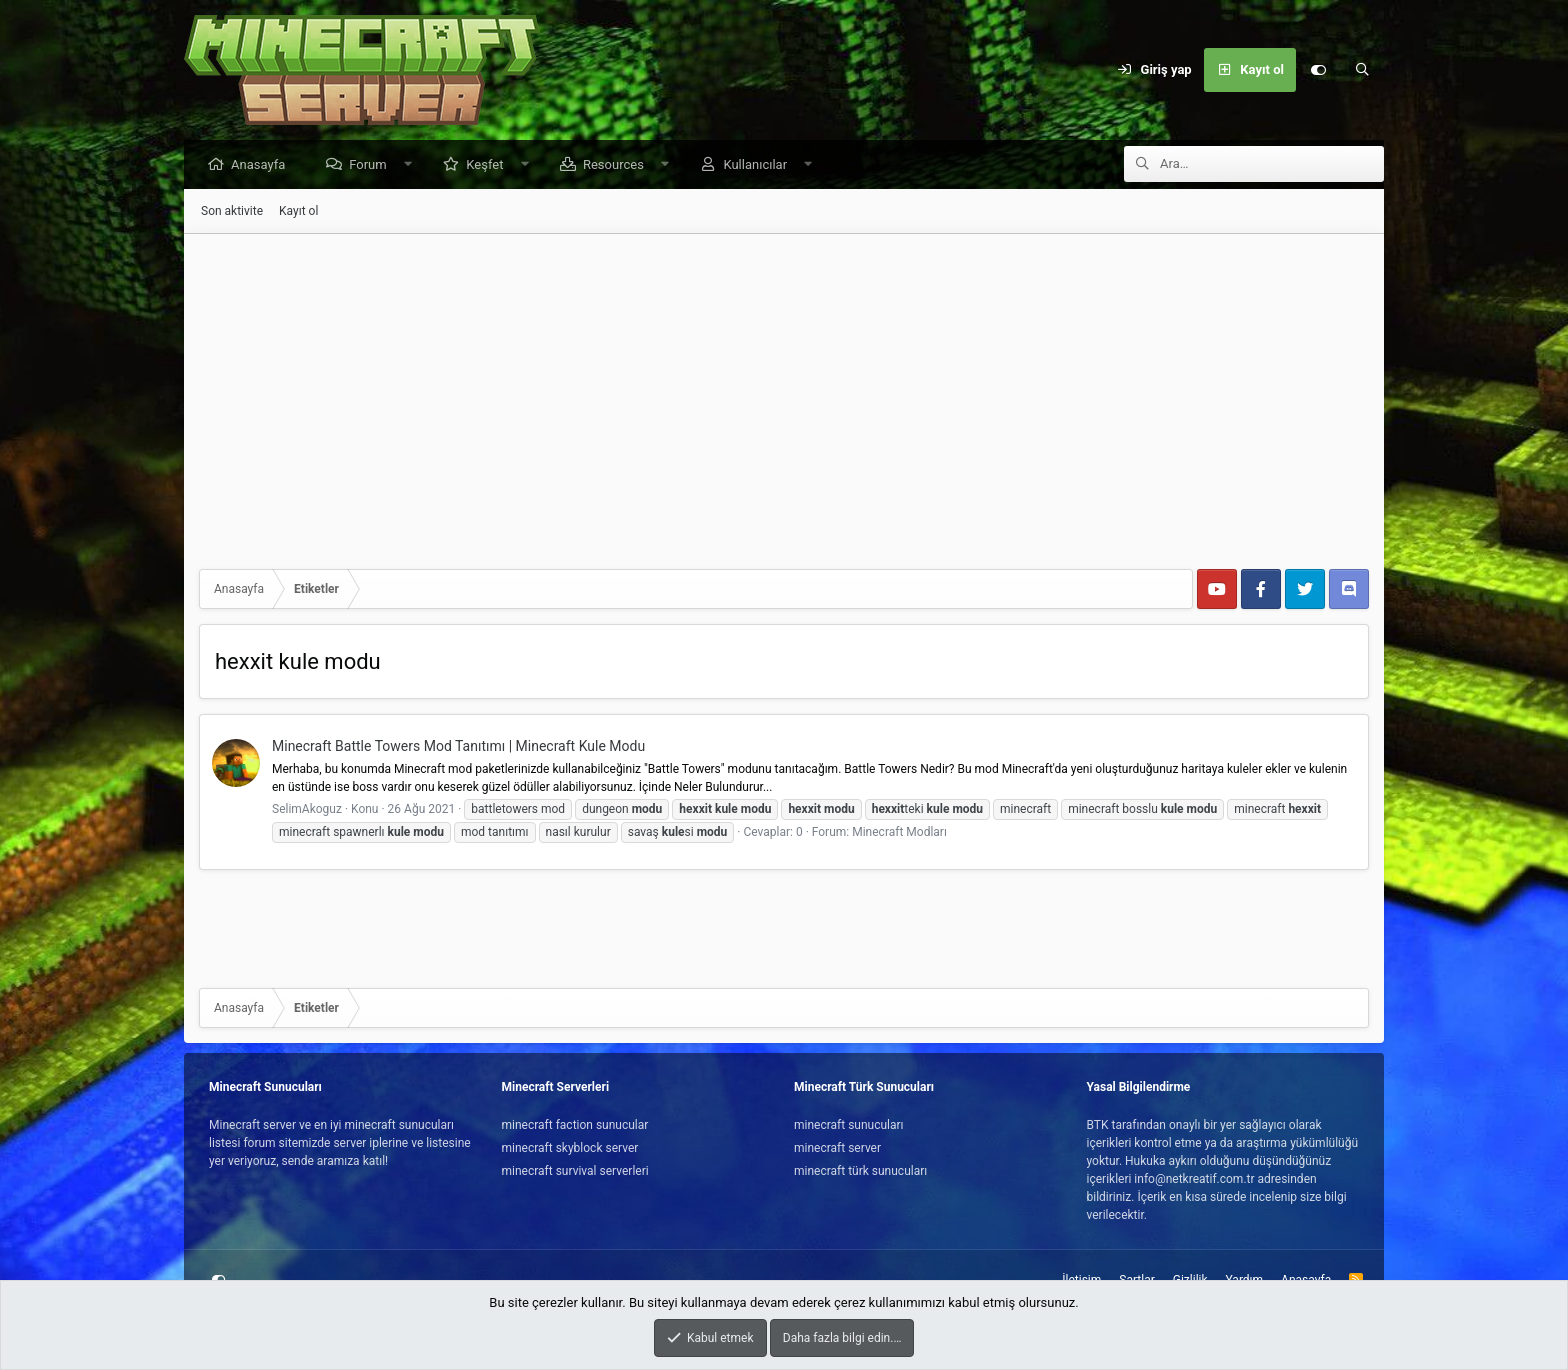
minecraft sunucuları (849, 1125)
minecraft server (837, 1148)
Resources (618, 165)
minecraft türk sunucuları (860, 1171)
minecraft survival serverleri (575, 1171)
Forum (372, 165)
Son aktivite (232, 212)
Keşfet (489, 165)
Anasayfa (263, 165)
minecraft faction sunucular (575, 1125)
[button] (412, 165)
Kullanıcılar (760, 165)
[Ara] (1362, 70)
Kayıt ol (298, 212)
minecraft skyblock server (570, 1148)
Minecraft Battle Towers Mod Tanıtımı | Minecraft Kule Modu (458, 747)
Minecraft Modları (899, 833)
